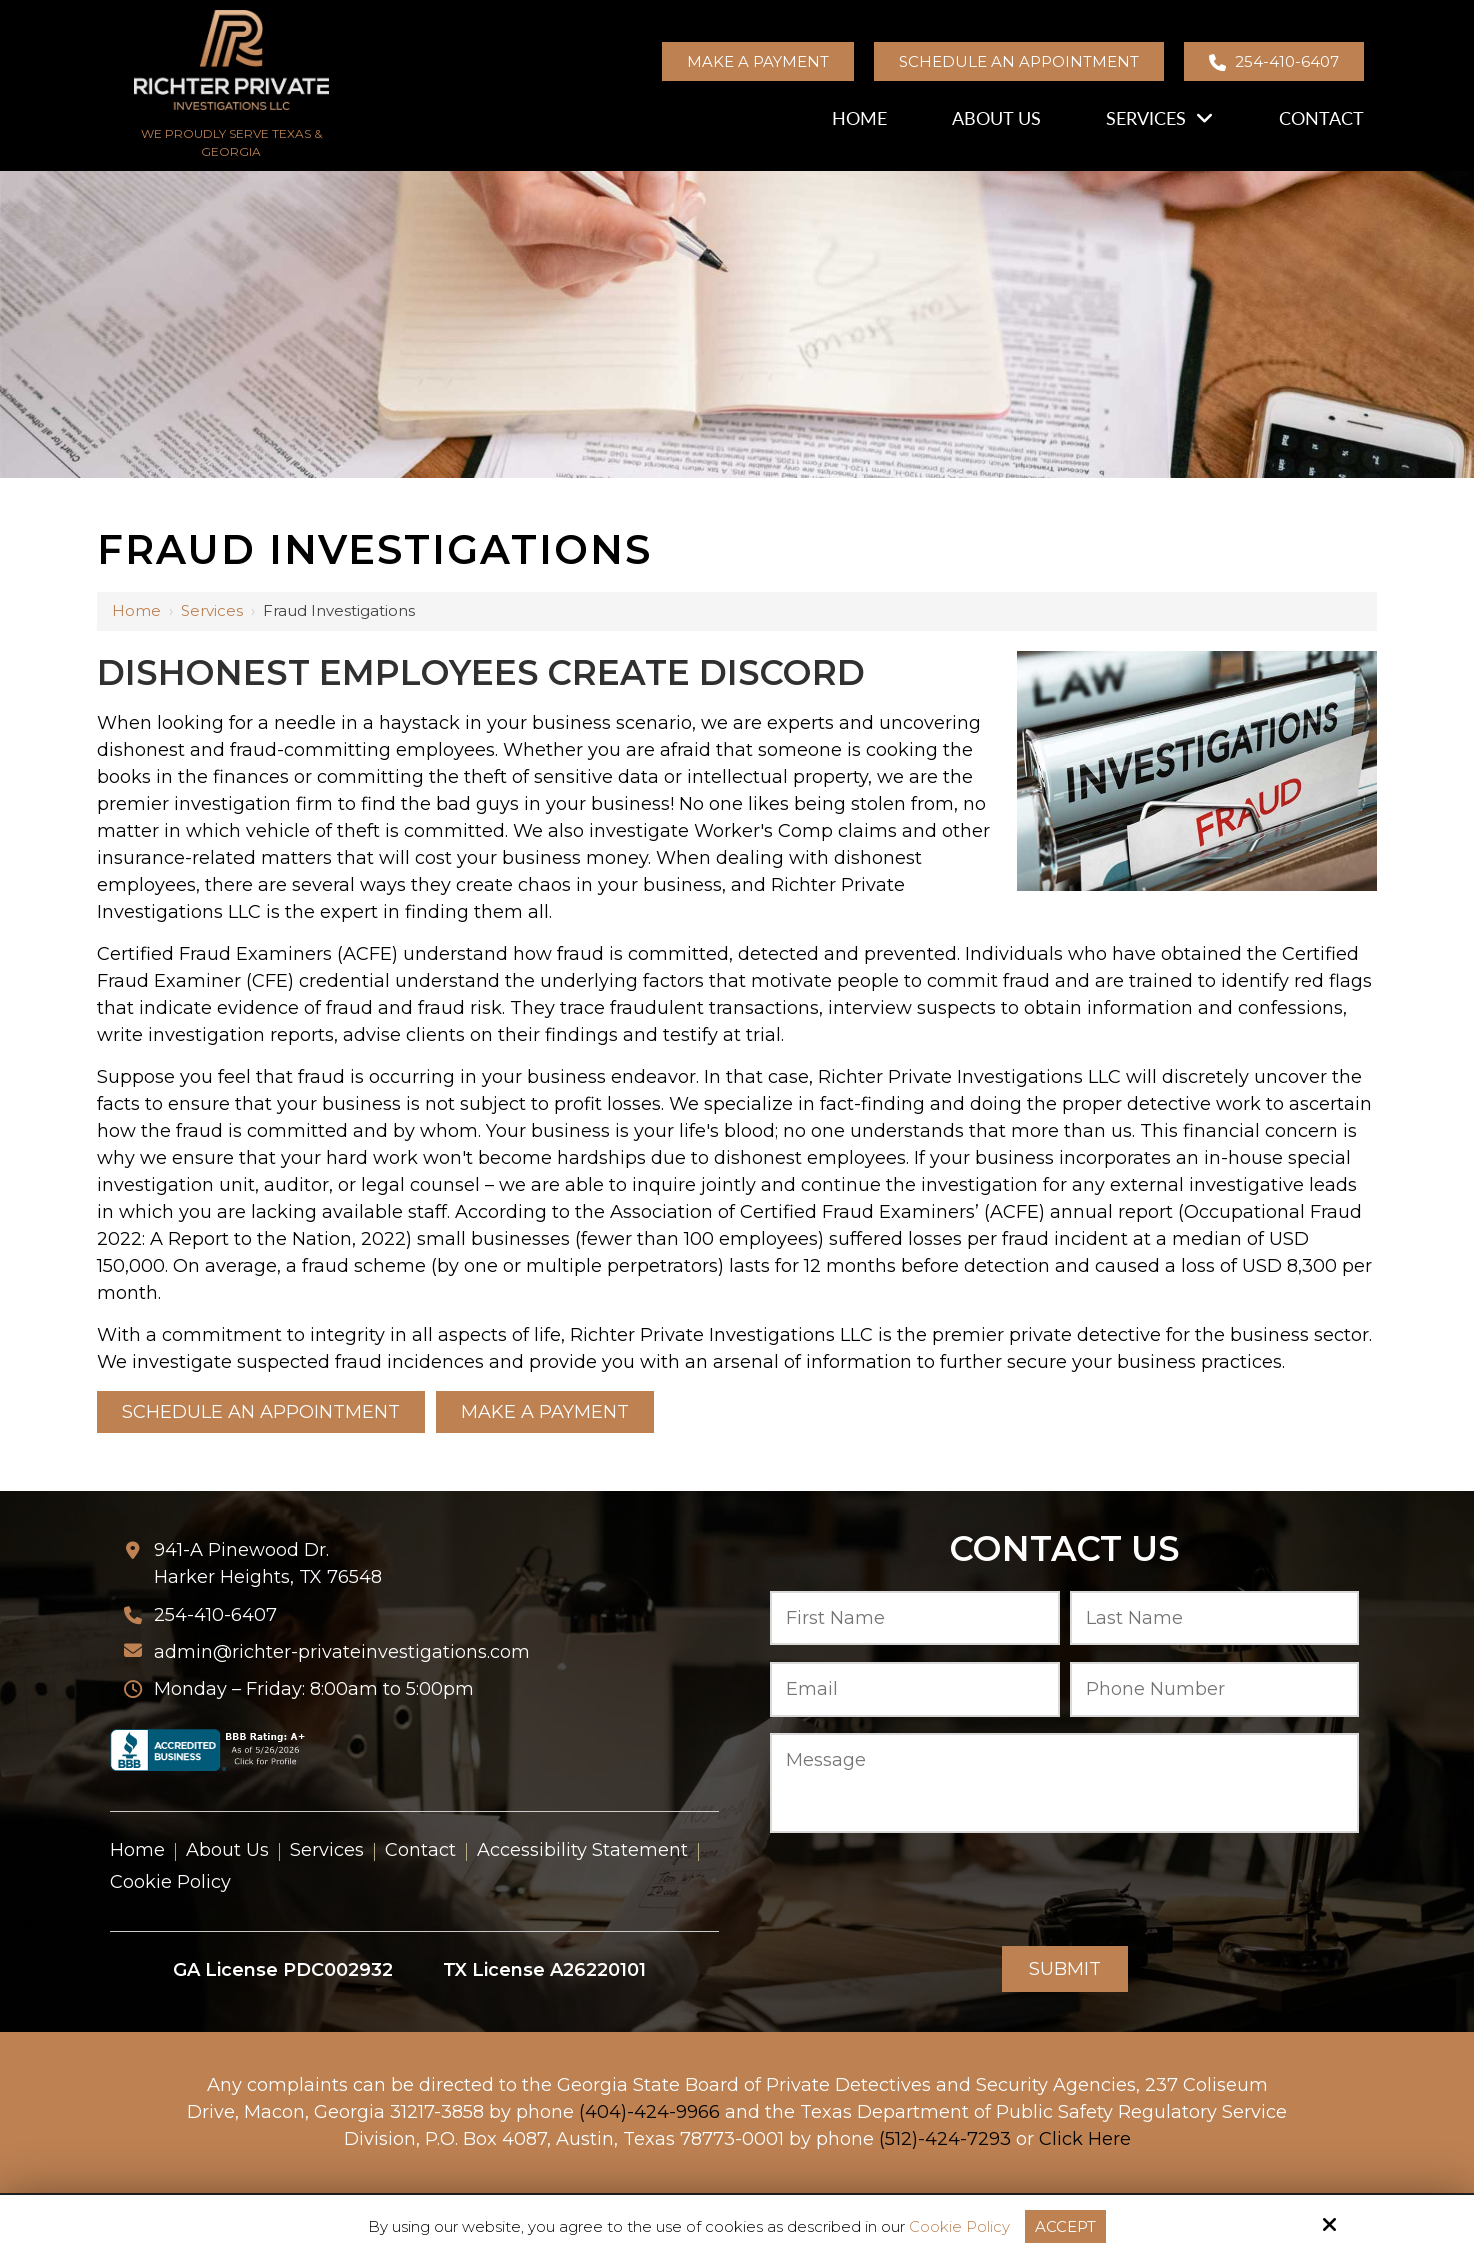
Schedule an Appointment (1019, 61)
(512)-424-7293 (945, 2139)
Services (212, 610)
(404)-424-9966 (649, 2112)
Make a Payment (758, 61)
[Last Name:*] (1215, 1618)
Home (136, 610)
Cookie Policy (959, 2227)
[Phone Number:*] (1215, 1689)
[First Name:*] (915, 1618)
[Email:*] (915, 1689)
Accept (1065, 2226)
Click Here (1085, 2139)
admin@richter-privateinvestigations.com (342, 1652)
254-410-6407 (1274, 61)
